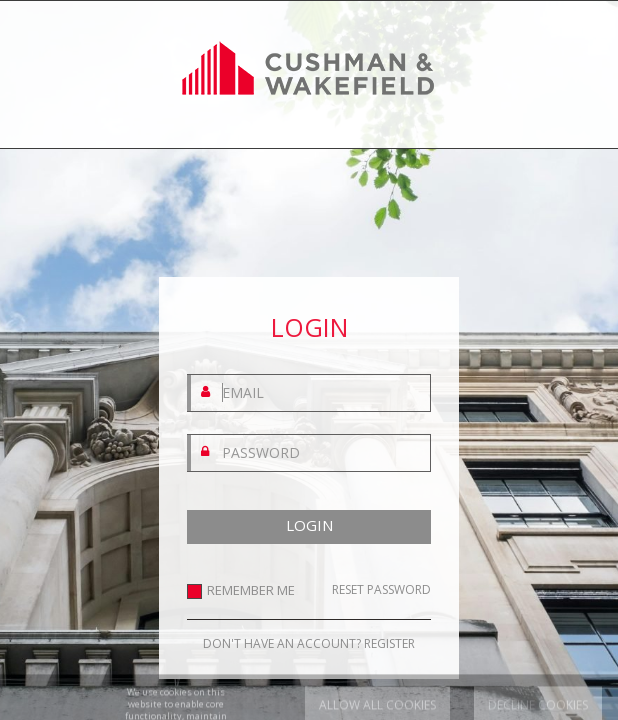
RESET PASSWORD (381, 590)
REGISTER (389, 643)
